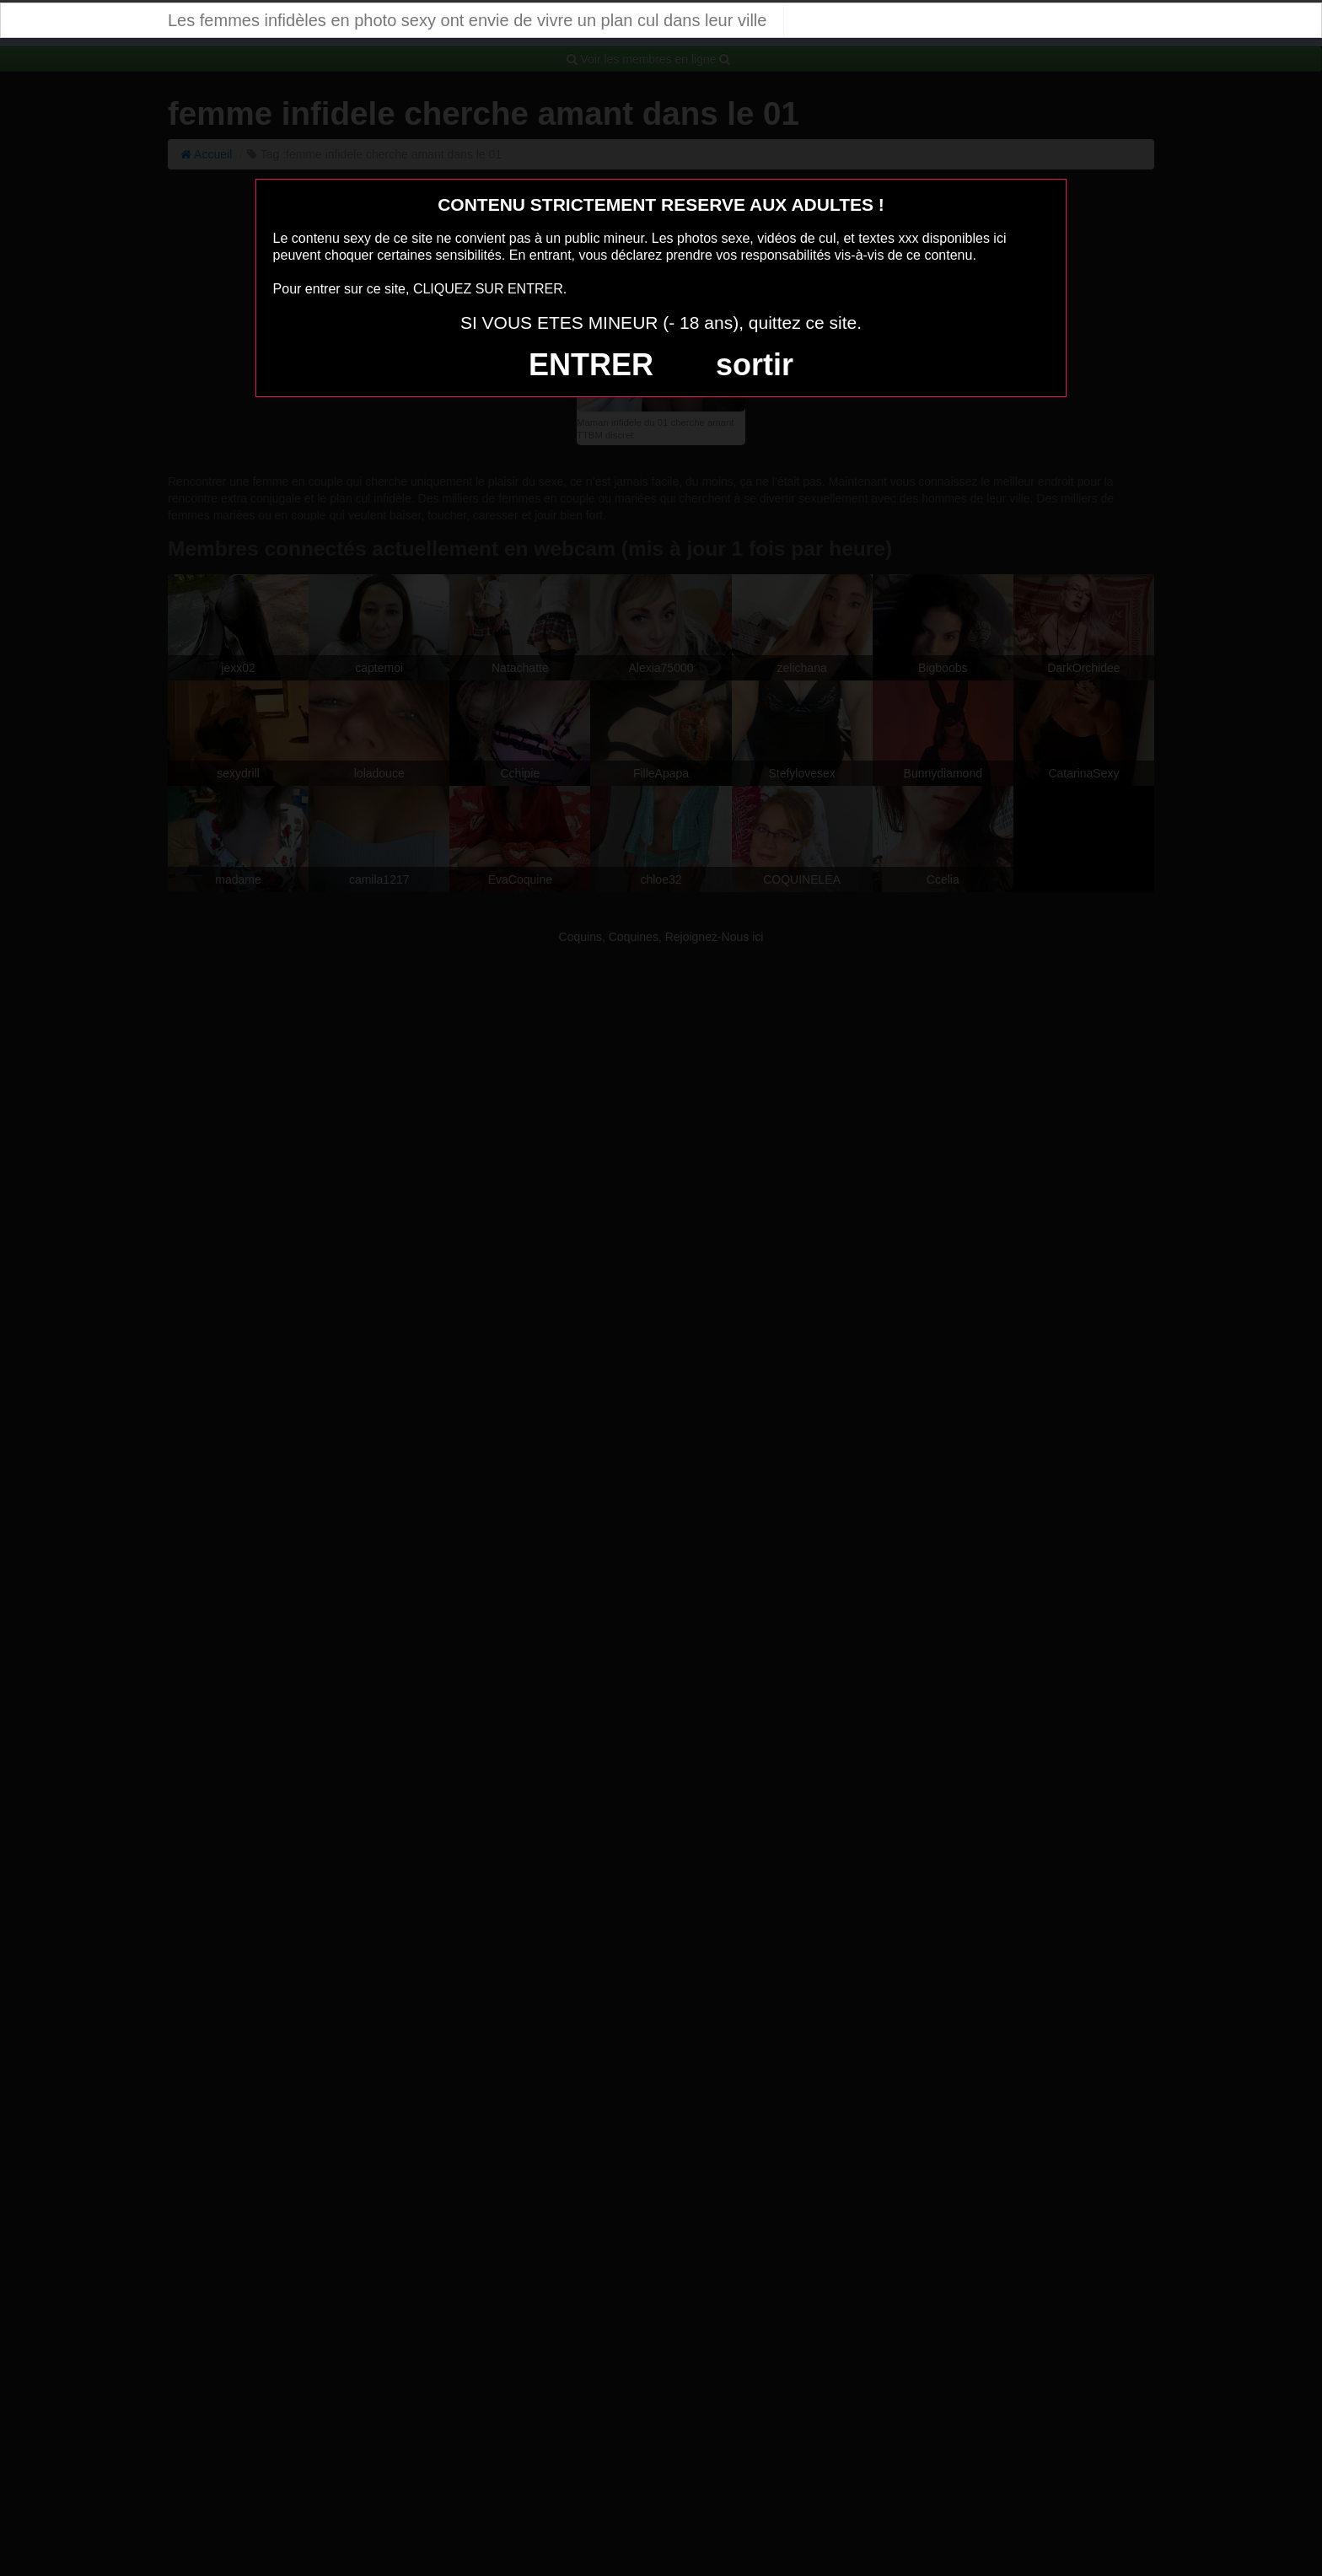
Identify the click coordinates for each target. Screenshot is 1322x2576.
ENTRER (591, 364)
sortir (754, 364)
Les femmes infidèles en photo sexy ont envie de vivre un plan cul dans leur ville (467, 20)
